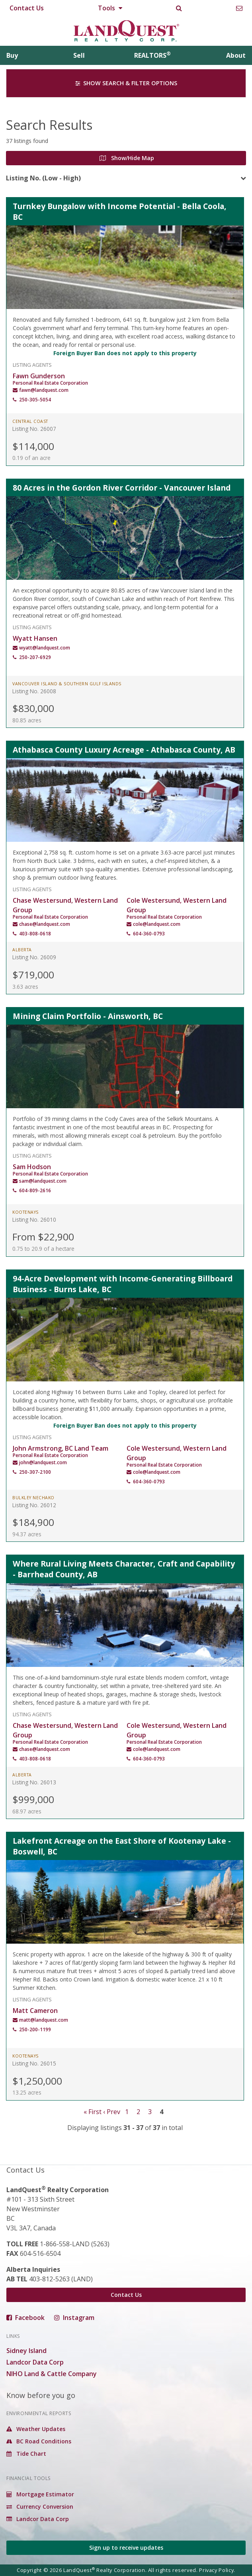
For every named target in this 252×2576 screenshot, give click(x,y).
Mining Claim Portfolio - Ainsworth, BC (88, 1016)
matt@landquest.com (43, 2020)
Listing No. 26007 (34, 428)
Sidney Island (26, 2350)
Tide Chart (26, 2453)
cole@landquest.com (156, 924)
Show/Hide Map (127, 158)
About (236, 55)
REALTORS (152, 55)
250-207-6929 (35, 657)
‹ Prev (111, 2111)
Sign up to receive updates (126, 2547)
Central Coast (30, 421)
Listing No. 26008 (34, 691)
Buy (12, 55)
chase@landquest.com (44, 924)
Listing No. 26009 (34, 957)
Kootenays (25, 1212)
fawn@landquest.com (43, 390)
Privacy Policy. (217, 2570)
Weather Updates (35, 2429)
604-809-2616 (35, 1190)
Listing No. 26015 (34, 2063)
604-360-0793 (149, 933)
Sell (79, 55)
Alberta (22, 950)
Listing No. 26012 (34, 1505)
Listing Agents (32, 364)
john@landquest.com (43, 1462)
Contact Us (27, 8)
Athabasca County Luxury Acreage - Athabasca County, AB (124, 749)
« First (93, 2111)
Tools (110, 8)
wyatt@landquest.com (44, 647)
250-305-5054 (35, 399)
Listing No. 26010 (34, 1219)
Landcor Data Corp (35, 2362)
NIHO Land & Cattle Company (51, 2373)
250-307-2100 (35, 1472)
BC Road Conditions (38, 2441)
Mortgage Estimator (40, 2494)
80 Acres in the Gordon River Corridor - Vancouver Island (122, 487)
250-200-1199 (35, 2029)
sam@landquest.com (42, 1180)
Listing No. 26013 (34, 1782)
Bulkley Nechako (33, 1497)
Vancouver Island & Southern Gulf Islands (66, 684)
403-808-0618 (35, 933)
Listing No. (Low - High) (43, 178)
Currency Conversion (39, 2506)
